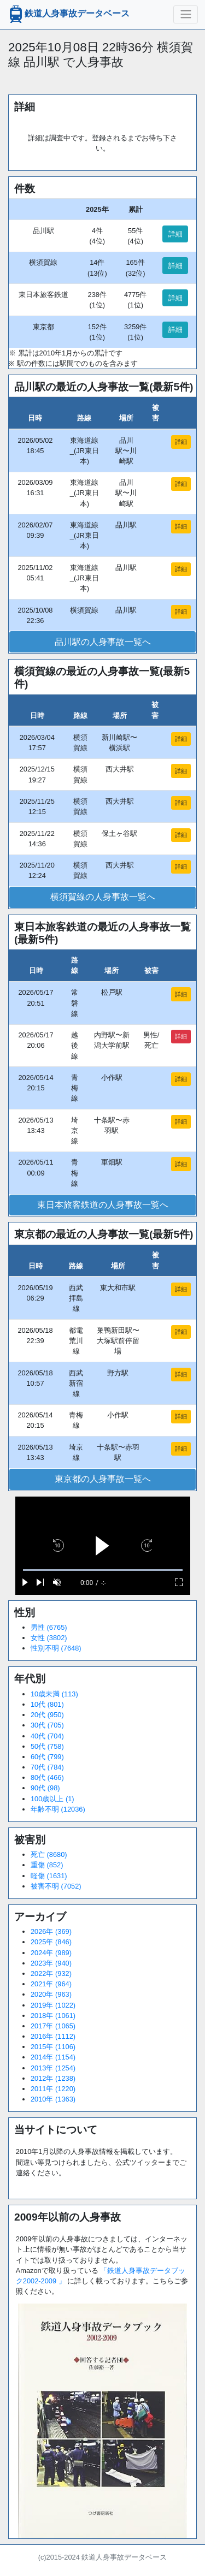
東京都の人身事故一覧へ (103, 1478)
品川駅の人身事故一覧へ (103, 641)
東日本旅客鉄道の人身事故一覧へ (102, 1204)
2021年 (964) (51, 1984)
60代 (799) (47, 1757)
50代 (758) (47, 1746)
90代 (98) (45, 1788)
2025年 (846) (51, 1942)
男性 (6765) (49, 1627)
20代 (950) (47, 1715)
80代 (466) (47, 1777)
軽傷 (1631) (49, 1876)
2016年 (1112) (53, 2036)
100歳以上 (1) (52, 1799)
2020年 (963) (51, 1994)
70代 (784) (47, 1767)
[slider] (103, 1570)
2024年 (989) (51, 1953)
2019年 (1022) (53, 2005)
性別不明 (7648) (56, 1648)
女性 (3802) (49, 1638)
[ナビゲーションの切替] (185, 14)
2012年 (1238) (53, 2078)
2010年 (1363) (53, 2099)
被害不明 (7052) (56, 1886)
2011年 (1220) (53, 2089)
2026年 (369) (51, 1931)
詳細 (175, 234)
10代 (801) (47, 1704)
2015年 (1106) (53, 2047)
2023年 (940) (51, 1963)
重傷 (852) (47, 1865)
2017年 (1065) (53, 2026)
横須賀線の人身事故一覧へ (102, 896)
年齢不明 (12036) (58, 1809)
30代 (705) (47, 1725)
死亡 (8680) (49, 1854)
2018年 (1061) (53, 2015)
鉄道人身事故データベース (68, 14)
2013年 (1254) (53, 2068)
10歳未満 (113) (54, 1694)
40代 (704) (47, 1736)
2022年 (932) (51, 1973)
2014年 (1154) (53, 2057)
